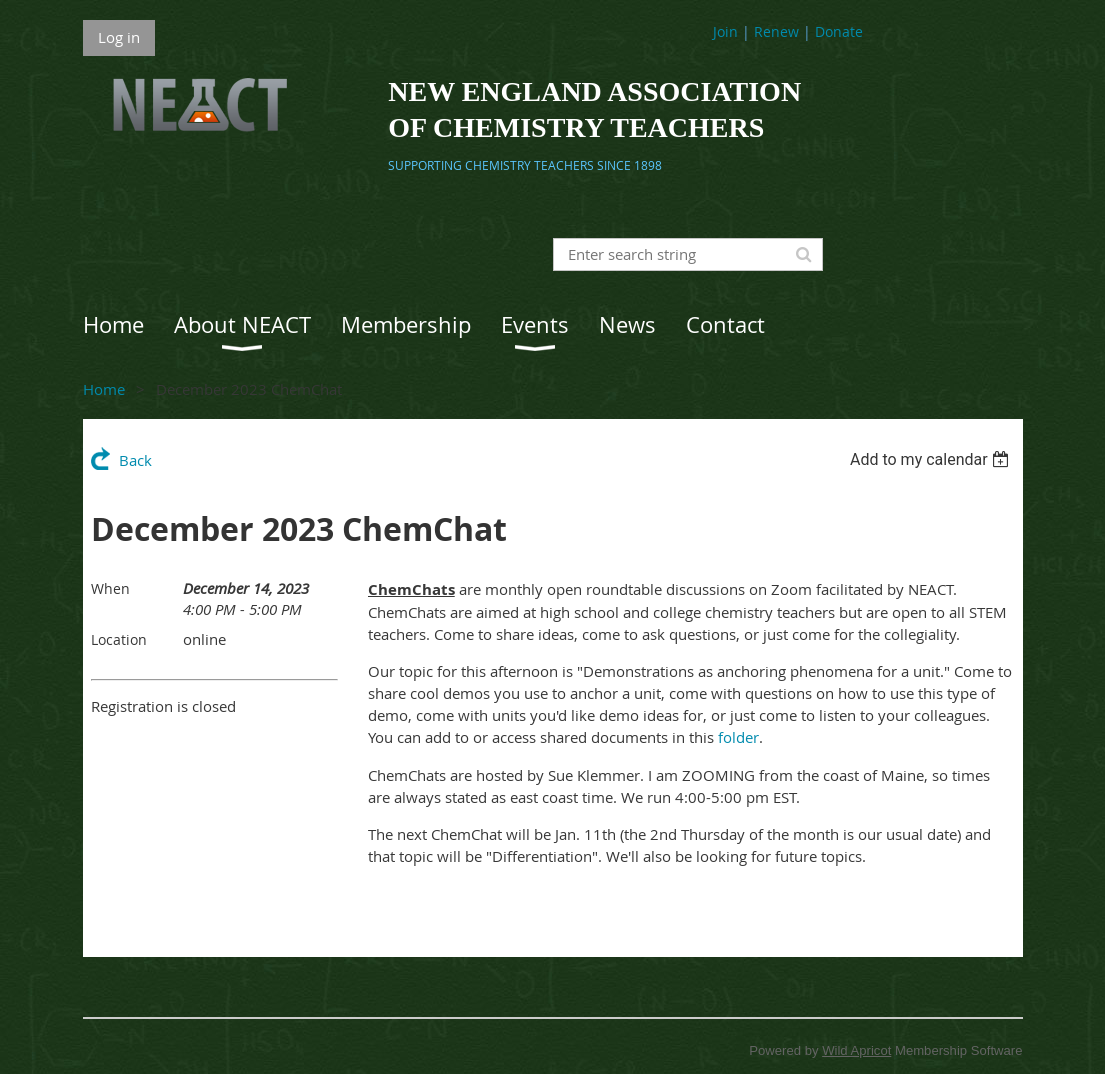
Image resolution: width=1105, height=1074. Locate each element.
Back (135, 460)
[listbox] (932, 459)
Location (119, 639)
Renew (776, 31)
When (110, 588)
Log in (119, 37)
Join (725, 31)
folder (738, 737)
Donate (839, 31)
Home (104, 389)
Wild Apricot (856, 1050)
